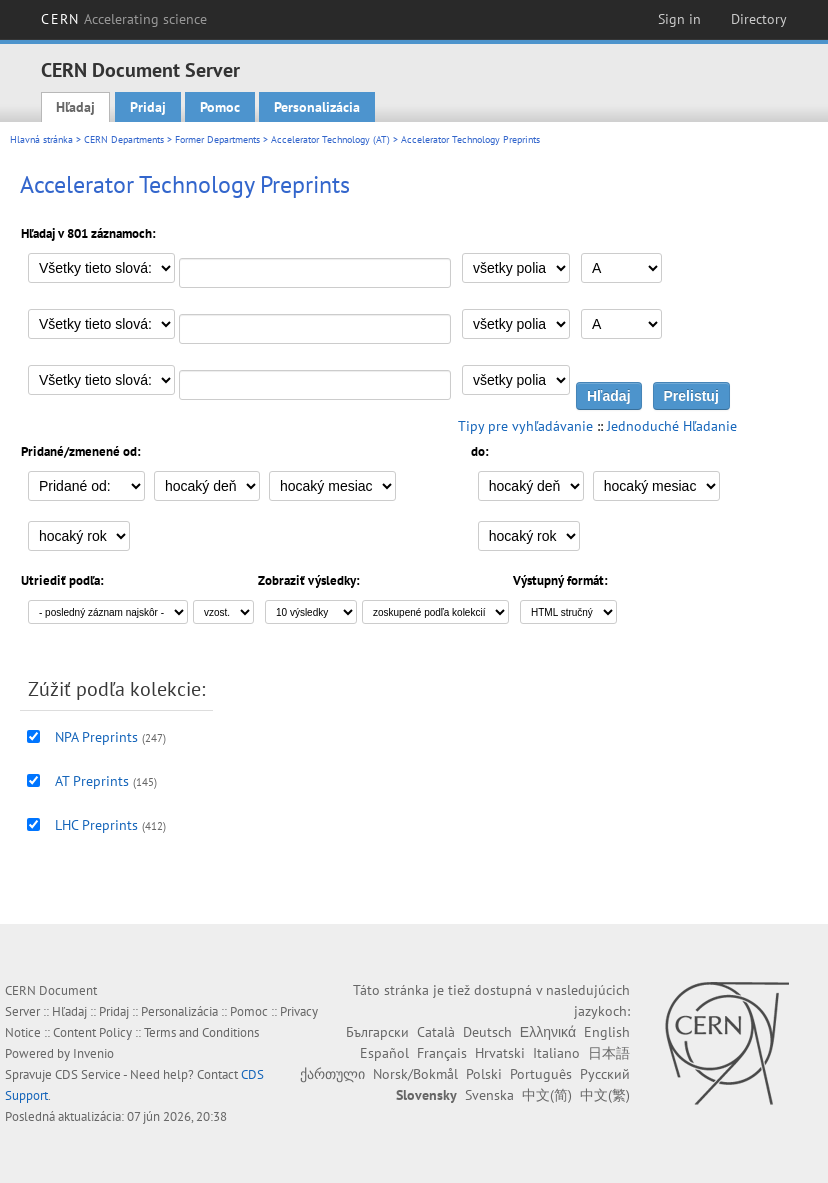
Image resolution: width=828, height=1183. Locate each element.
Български (377, 1032)
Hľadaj (75, 107)
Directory (759, 19)
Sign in (679, 19)
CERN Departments (124, 139)
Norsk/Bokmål (415, 1074)
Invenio (93, 1053)
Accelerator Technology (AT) (330, 139)
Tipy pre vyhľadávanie (525, 426)
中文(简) (547, 1095)
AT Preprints (92, 781)
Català (436, 1032)
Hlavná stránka (41, 139)
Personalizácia (317, 107)
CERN (124, 19)
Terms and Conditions (201, 1032)
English (607, 1032)
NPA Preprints (96, 737)
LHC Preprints (96, 825)
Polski (484, 1074)
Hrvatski (500, 1053)
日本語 (609, 1053)
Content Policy (92, 1032)
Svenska (489, 1095)
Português (541, 1074)
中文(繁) (605, 1095)
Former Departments (217, 139)
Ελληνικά (548, 1032)
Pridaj (148, 107)
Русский (605, 1074)
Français (442, 1053)
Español (384, 1053)
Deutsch (487, 1032)
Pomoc (220, 107)
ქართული (332, 1074)
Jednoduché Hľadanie (672, 426)
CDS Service (88, 1074)
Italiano (556, 1053)
